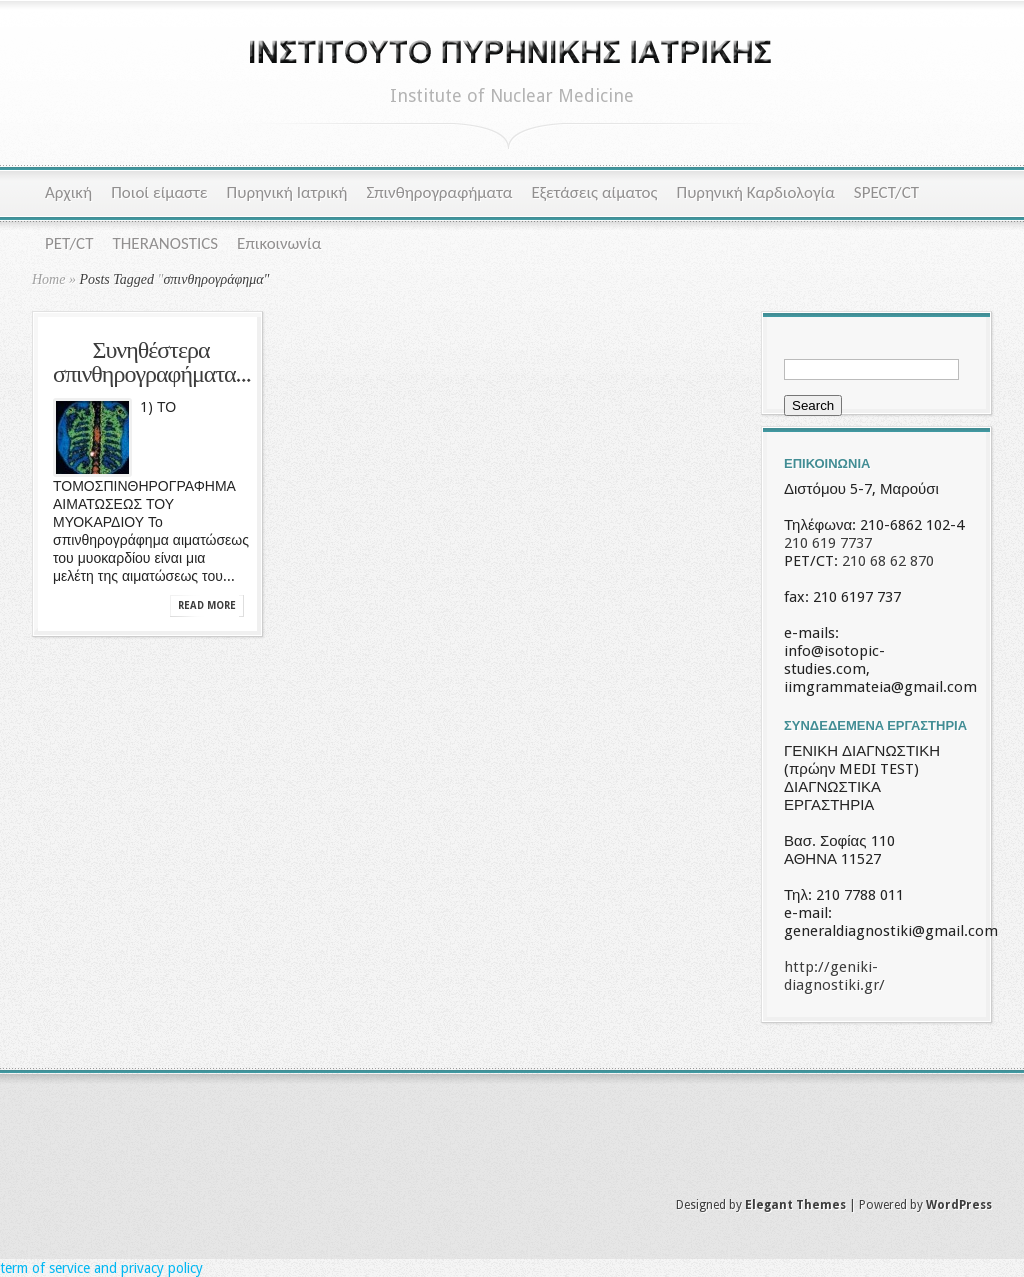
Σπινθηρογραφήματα (439, 192)
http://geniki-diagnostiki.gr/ (834, 976)
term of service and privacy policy (101, 1268)
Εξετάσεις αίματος (594, 192)
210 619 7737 (828, 543)
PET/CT (69, 243)
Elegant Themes (795, 1205)
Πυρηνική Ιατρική (287, 192)
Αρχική (68, 192)
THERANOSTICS (165, 243)
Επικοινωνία (279, 243)
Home (48, 279)
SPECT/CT (886, 192)
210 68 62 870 (888, 561)
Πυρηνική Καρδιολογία (756, 192)
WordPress (959, 1205)
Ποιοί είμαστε (159, 192)
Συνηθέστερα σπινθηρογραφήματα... (152, 364)
